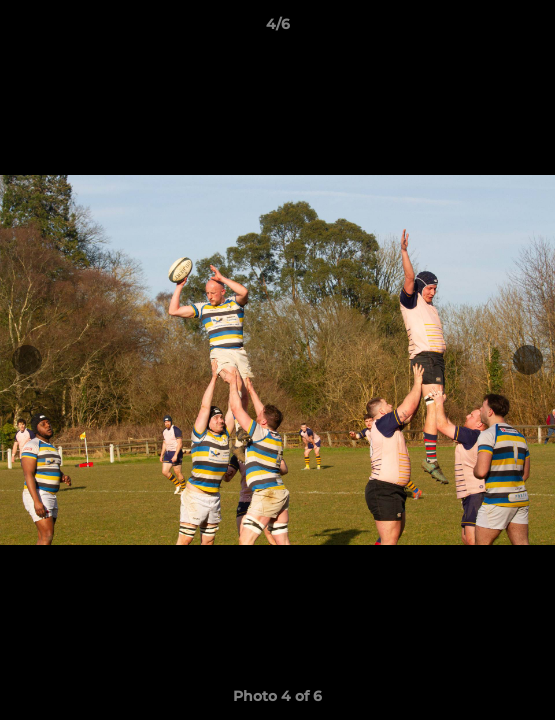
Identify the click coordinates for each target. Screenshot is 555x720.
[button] (531, 29)
